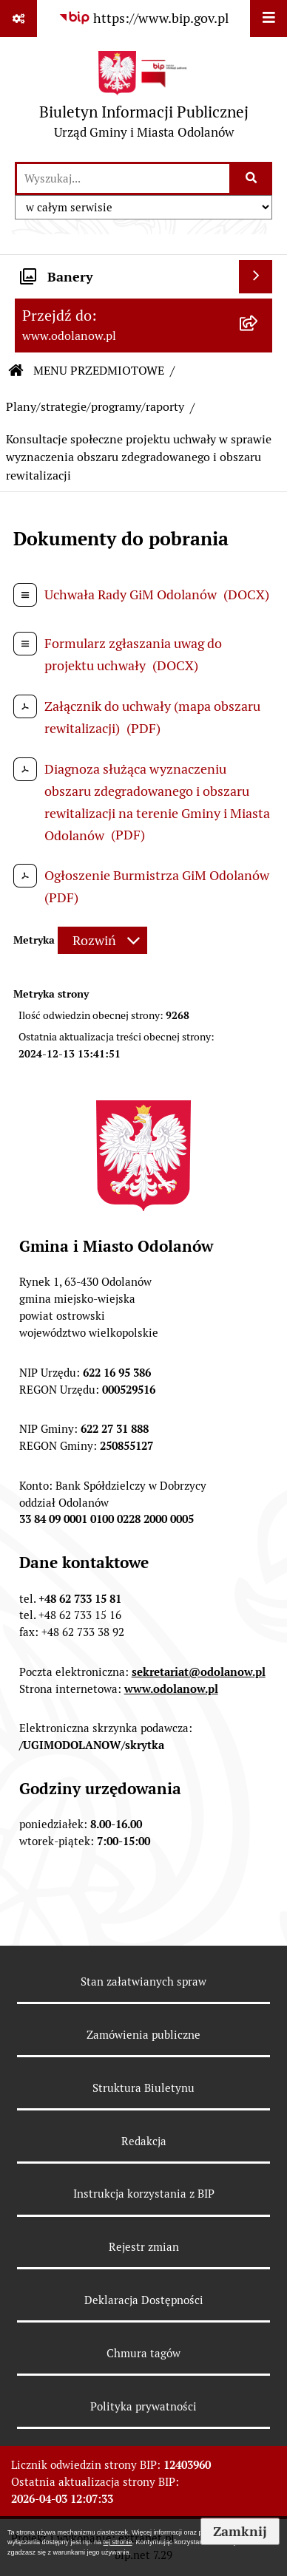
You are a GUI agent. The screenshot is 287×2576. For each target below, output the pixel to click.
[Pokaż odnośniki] (18, 18)
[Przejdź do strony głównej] (144, 98)
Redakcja (143, 2141)
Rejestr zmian (144, 2247)
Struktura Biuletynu (143, 2088)
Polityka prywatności (143, 2406)
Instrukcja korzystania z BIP (144, 2194)
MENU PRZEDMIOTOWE (98, 370)
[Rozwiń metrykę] (102, 940)
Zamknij (240, 2531)
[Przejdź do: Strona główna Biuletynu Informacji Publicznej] (16, 371)
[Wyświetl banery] (255, 276)
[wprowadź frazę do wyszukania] (123, 178)
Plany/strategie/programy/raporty (95, 407)
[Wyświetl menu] (268, 18)
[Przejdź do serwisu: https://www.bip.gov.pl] (143, 18)
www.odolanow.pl (171, 1689)
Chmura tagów (143, 2353)
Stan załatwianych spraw (143, 1981)
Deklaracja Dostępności (143, 2300)
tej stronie (118, 2542)
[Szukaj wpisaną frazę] (252, 178)
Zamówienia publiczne (143, 2035)
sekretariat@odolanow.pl (199, 1672)
